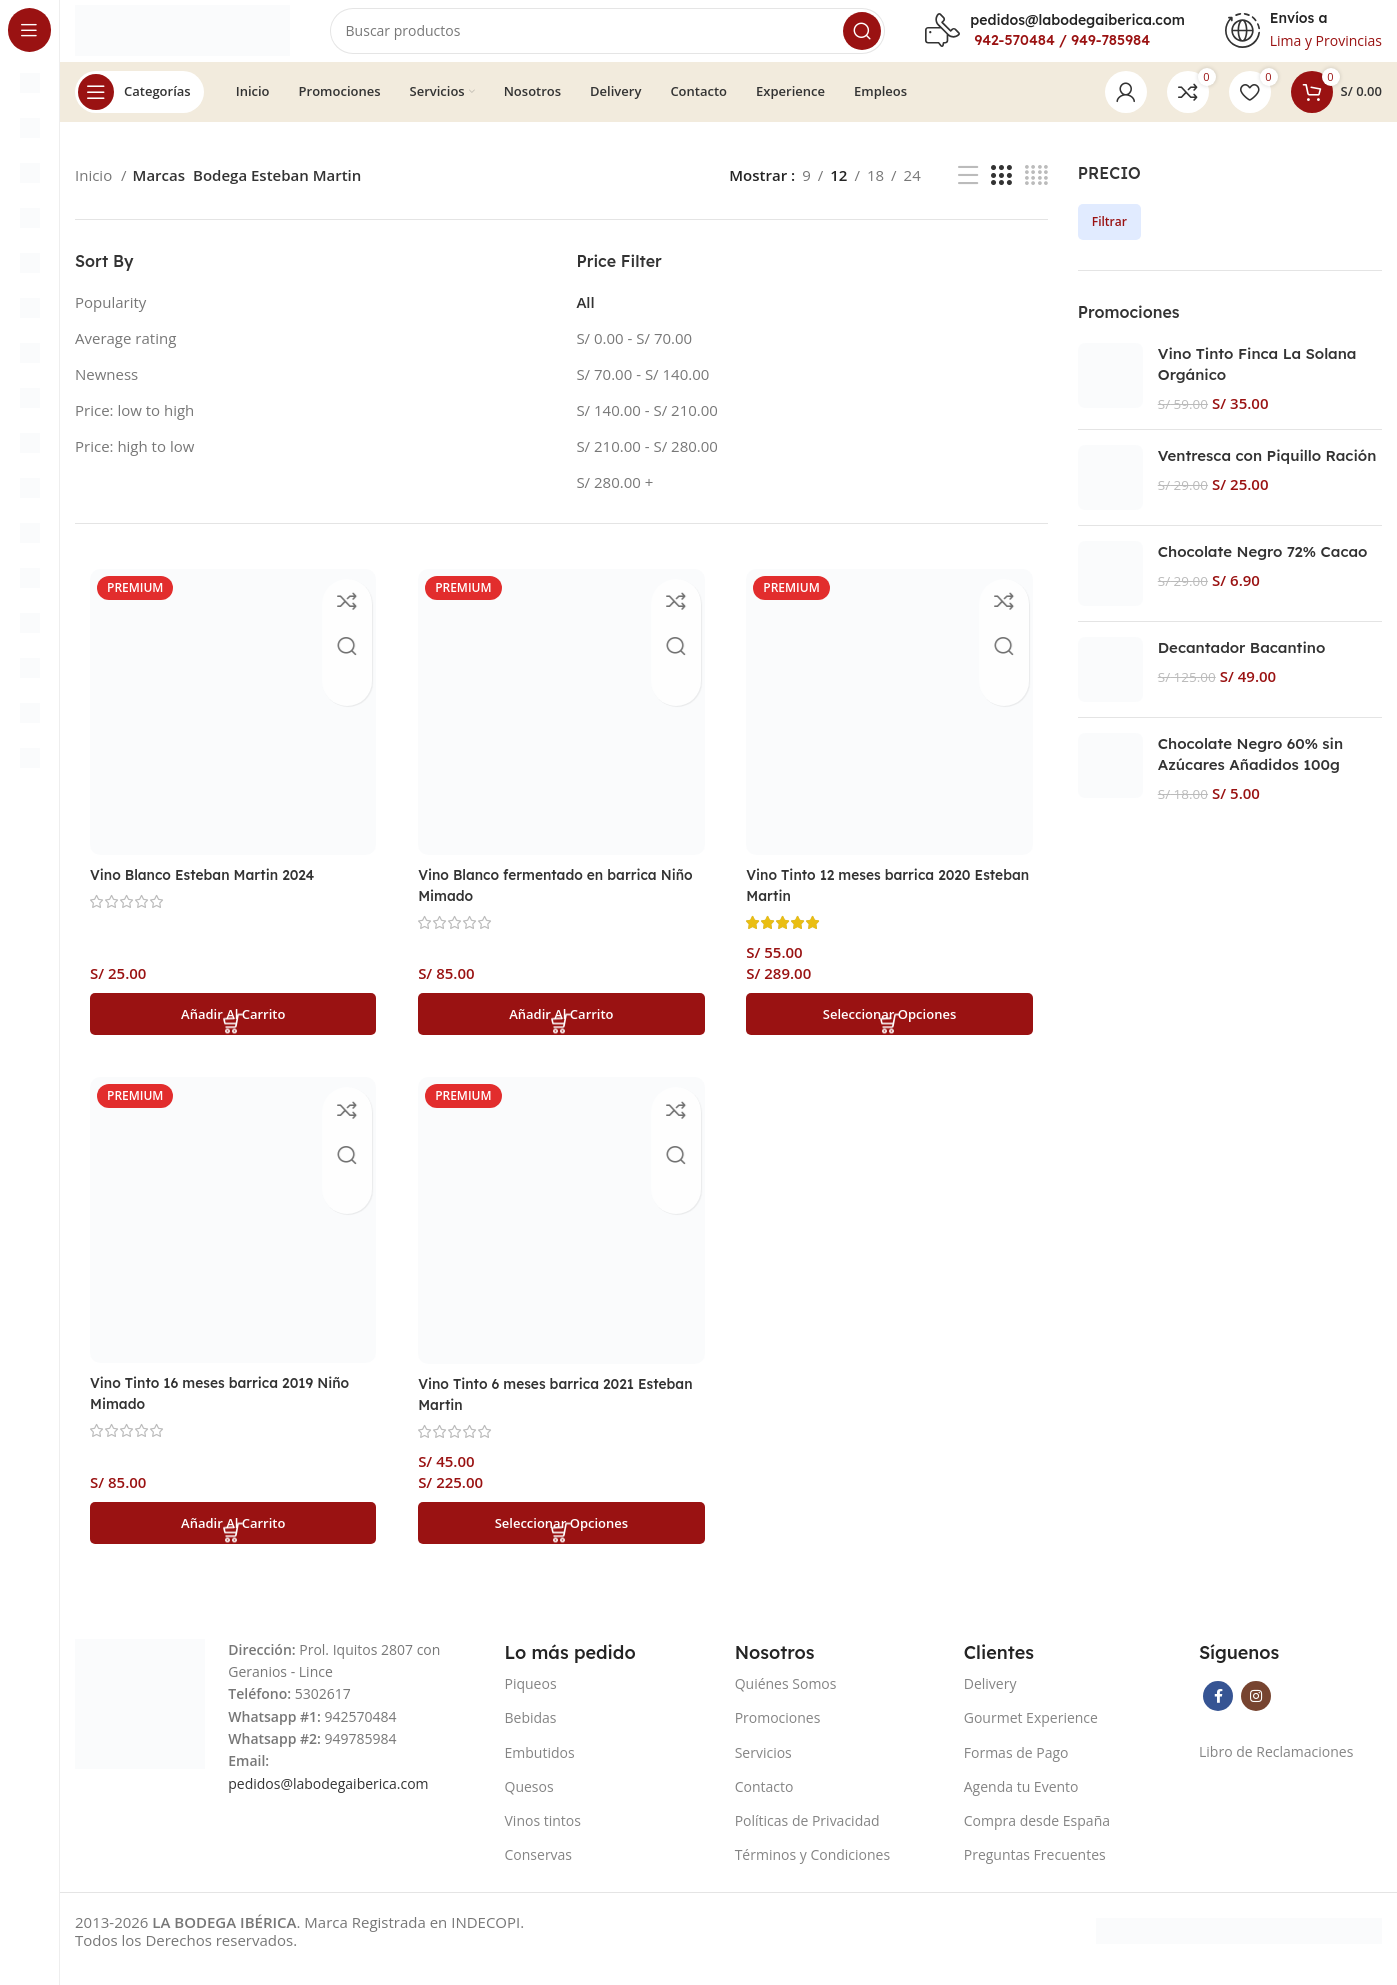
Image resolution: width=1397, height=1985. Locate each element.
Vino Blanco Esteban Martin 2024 (212, 887)
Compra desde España (1037, 1836)
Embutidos (540, 1767)
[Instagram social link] (1256, 1712)
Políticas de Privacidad (807, 1836)
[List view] (968, 193)
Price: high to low (134, 464)
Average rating (125, 356)
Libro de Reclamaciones (1276, 1767)
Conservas (539, 1870)
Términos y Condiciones (812, 1870)
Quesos (529, 1802)
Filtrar (1109, 239)
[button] (230, 1027)
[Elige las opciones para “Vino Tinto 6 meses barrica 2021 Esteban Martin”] (561, 1538)
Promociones (778, 1733)
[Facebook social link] (1218, 1712)
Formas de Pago (1016, 1767)
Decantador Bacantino (1242, 666)
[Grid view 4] (1036, 193)
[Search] (640, 40)
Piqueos (531, 1699)
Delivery (990, 1699)
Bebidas (531, 1733)
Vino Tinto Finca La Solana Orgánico (1257, 383)
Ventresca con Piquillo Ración (1267, 474)
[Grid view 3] (1001, 193)
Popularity (110, 320)
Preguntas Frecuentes (1035, 1870)
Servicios (763, 1767)
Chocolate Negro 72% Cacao (1263, 570)
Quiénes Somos (786, 1699)
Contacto (764, 1802)
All (585, 320)
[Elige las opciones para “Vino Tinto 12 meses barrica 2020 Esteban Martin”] (892, 1027)
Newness (106, 392)
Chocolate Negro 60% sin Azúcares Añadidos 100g (1250, 773)
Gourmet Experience (1031, 1733)
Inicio (95, 194)
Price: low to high (134, 428)
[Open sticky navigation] (139, 110)
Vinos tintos (543, 1836)
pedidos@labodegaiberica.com (1077, 29)
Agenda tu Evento (1021, 1802)
